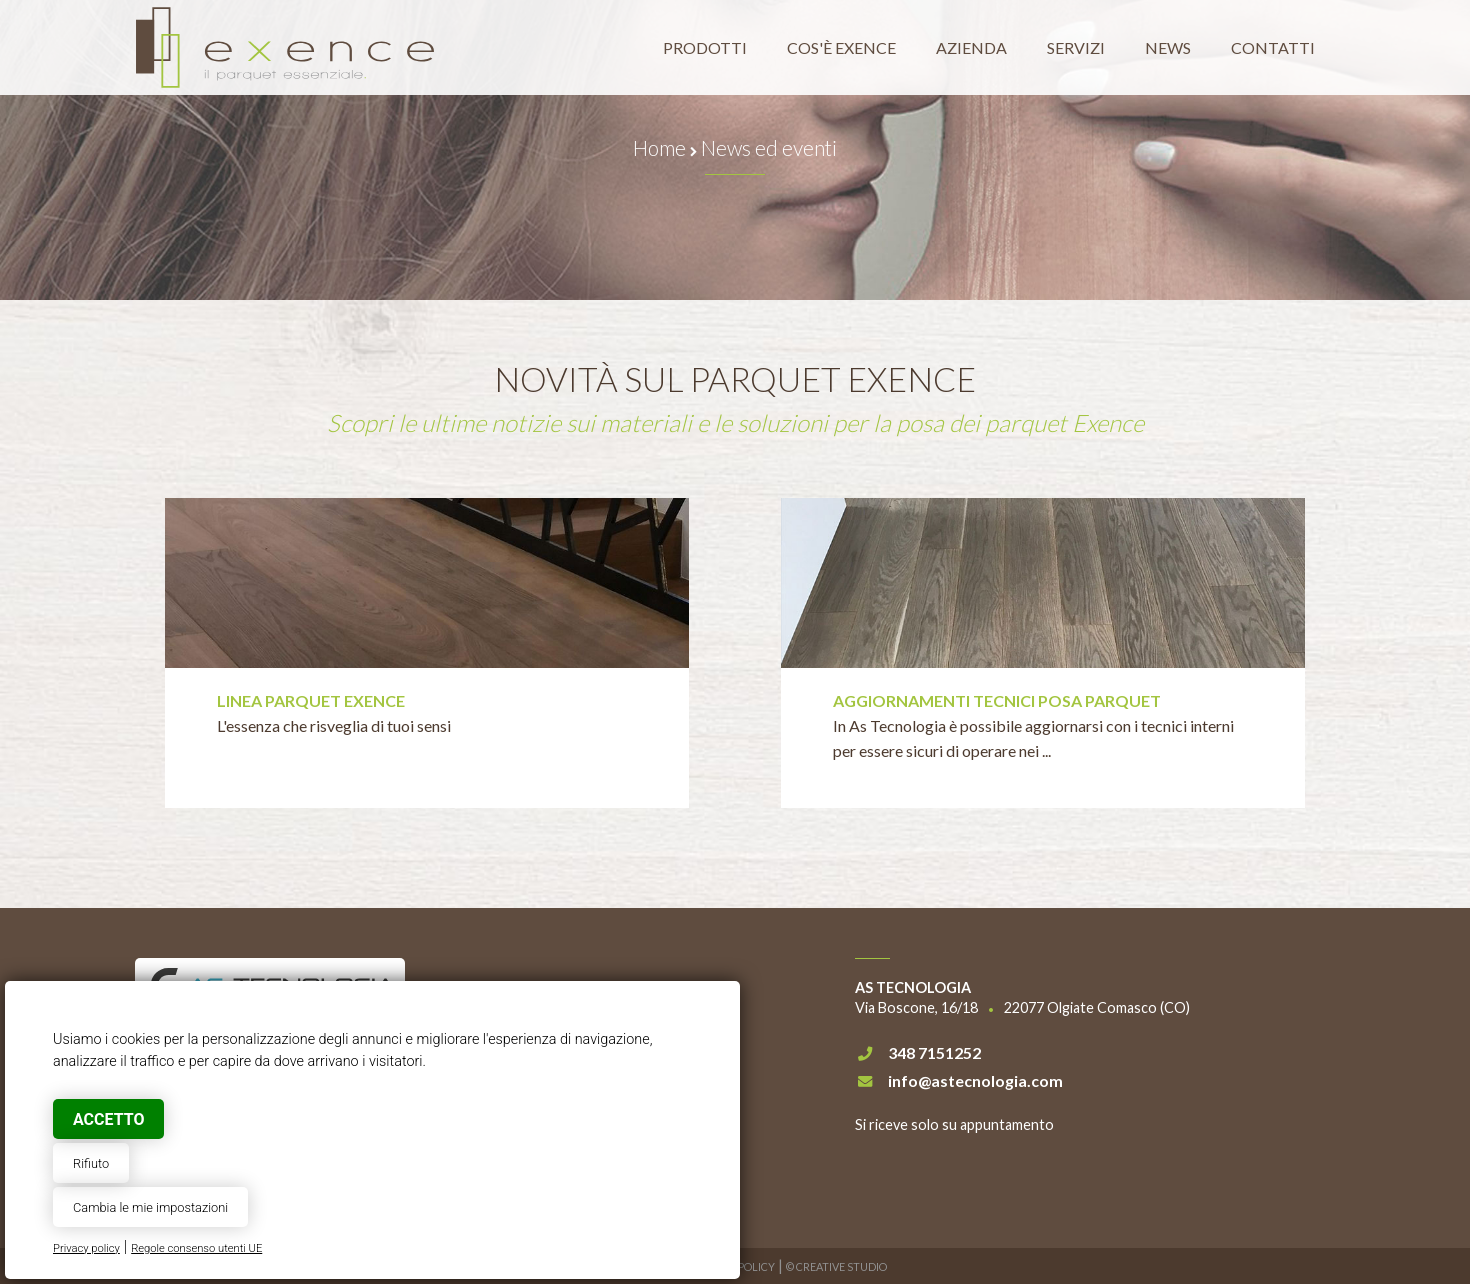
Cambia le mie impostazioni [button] (150, 1207)
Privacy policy (86, 1248)
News (1168, 47)
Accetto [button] (108, 1119)
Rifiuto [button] (91, 1163)
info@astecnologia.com (975, 1080)
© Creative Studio (836, 1266)
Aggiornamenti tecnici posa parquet (997, 700)
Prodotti (705, 47)
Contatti (1273, 47)
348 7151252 (934, 1052)
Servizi (1076, 47)
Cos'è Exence (841, 47)
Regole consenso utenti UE (196, 1248)
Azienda (971, 47)
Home (659, 147)
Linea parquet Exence (311, 700)
